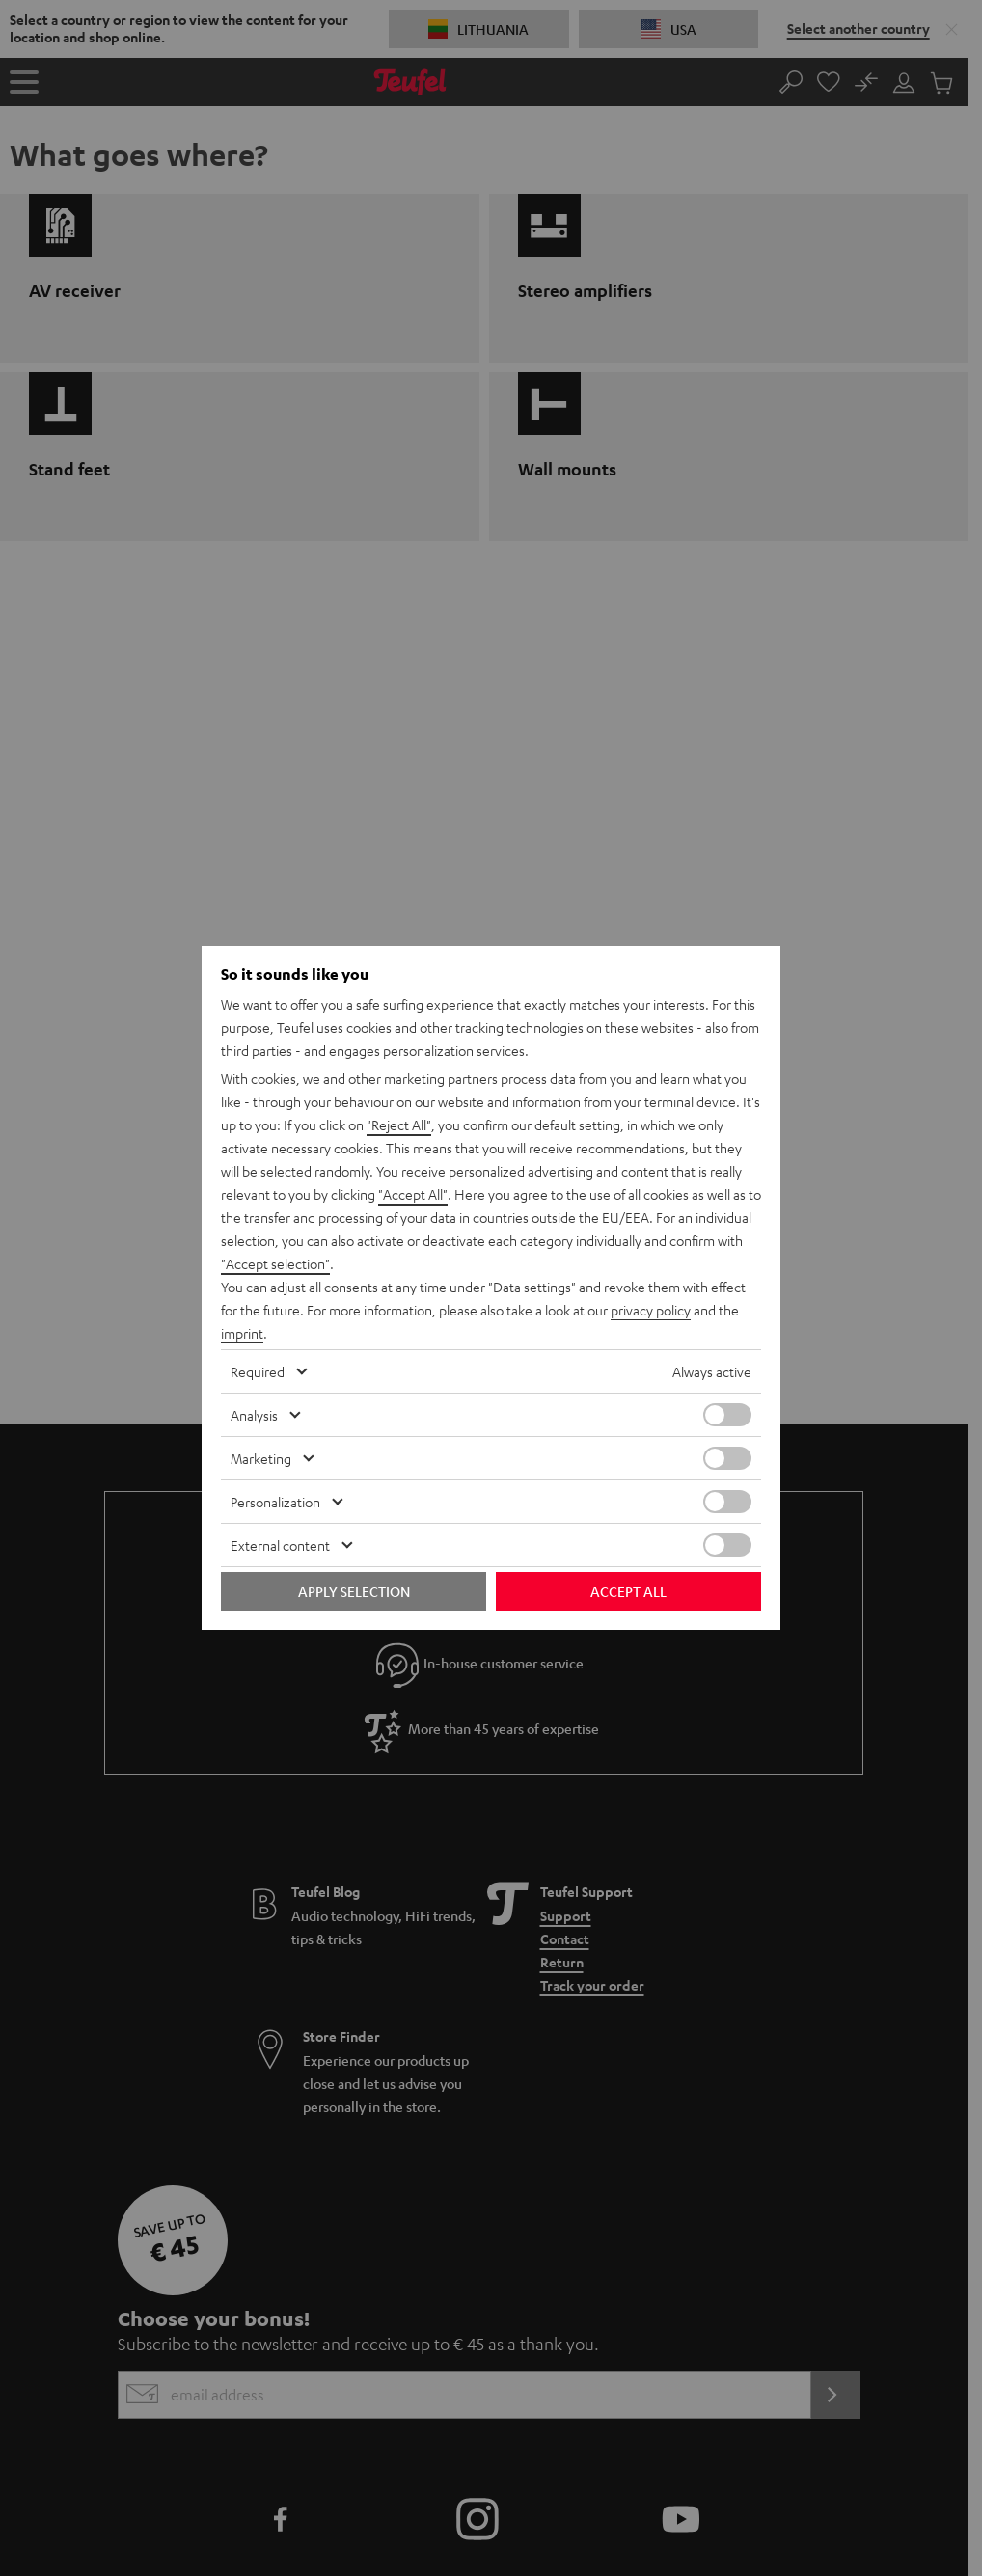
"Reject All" (399, 1124)
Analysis (254, 1415)
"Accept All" (413, 1194)
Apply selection (354, 1591)
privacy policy (651, 1309)
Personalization (275, 1501)
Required (258, 1371)
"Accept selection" (275, 1263)
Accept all (628, 1591)
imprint (242, 1333)
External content (280, 1545)
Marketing (261, 1458)
